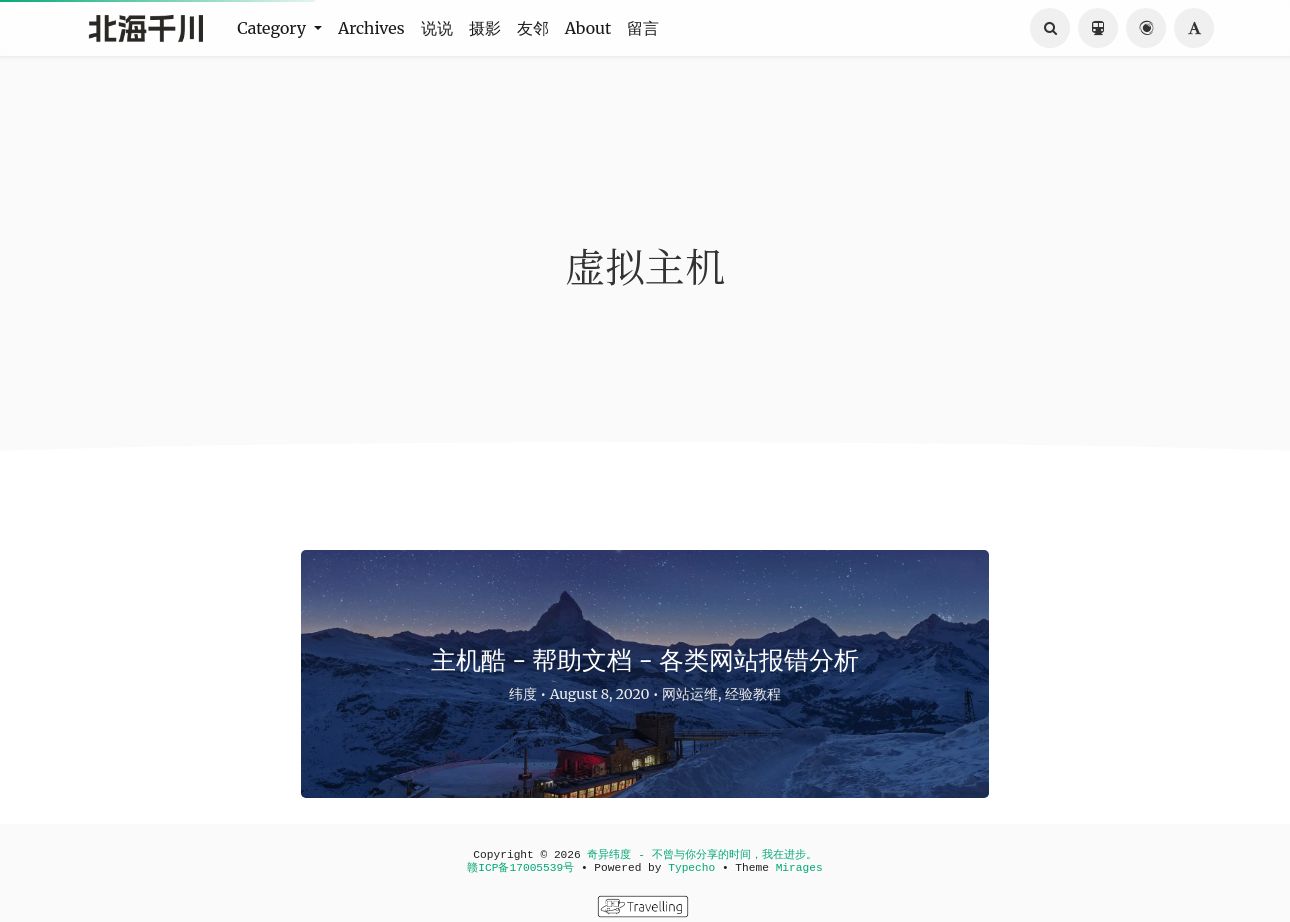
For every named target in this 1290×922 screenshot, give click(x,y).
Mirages (799, 868)
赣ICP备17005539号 (520, 868)
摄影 (485, 28)
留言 (643, 28)
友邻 (533, 28)
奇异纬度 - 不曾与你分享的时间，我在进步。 (701, 855)
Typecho (691, 868)
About (588, 28)
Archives (371, 28)
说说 (437, 28)
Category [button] (273, 28)
